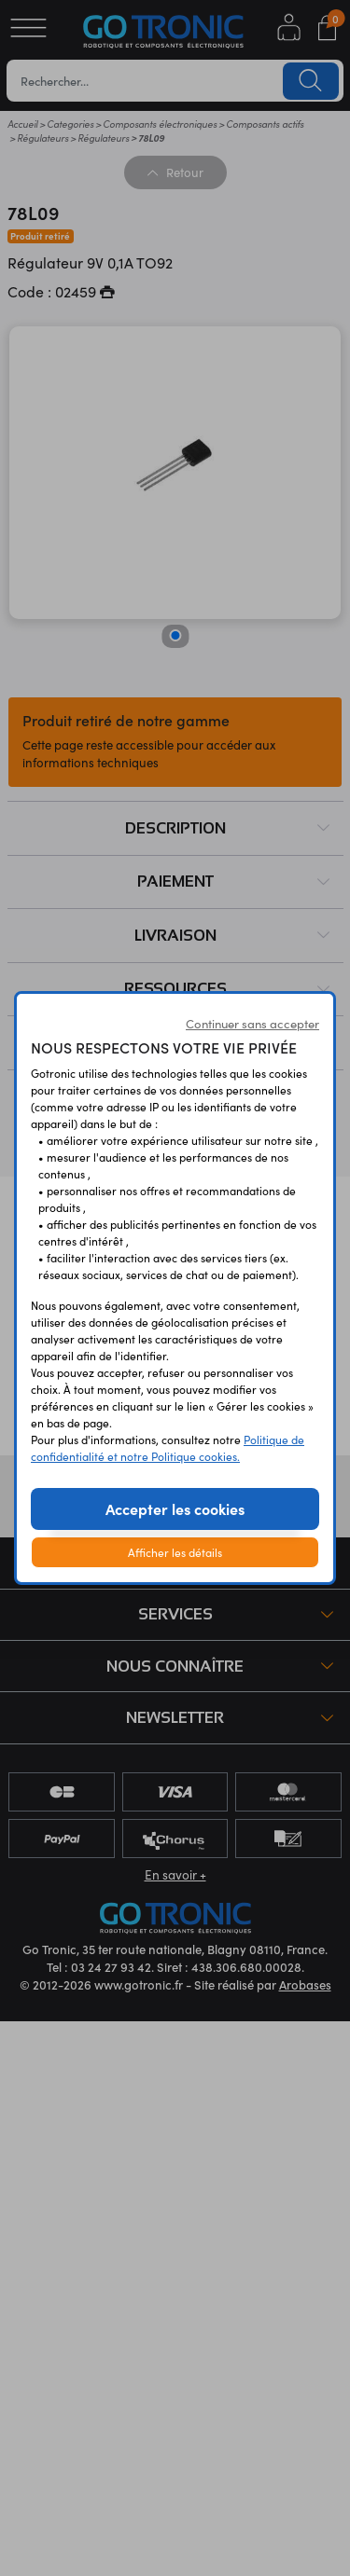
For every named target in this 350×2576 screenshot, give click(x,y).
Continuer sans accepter (252, 1023)
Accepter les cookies (175, 1508)
